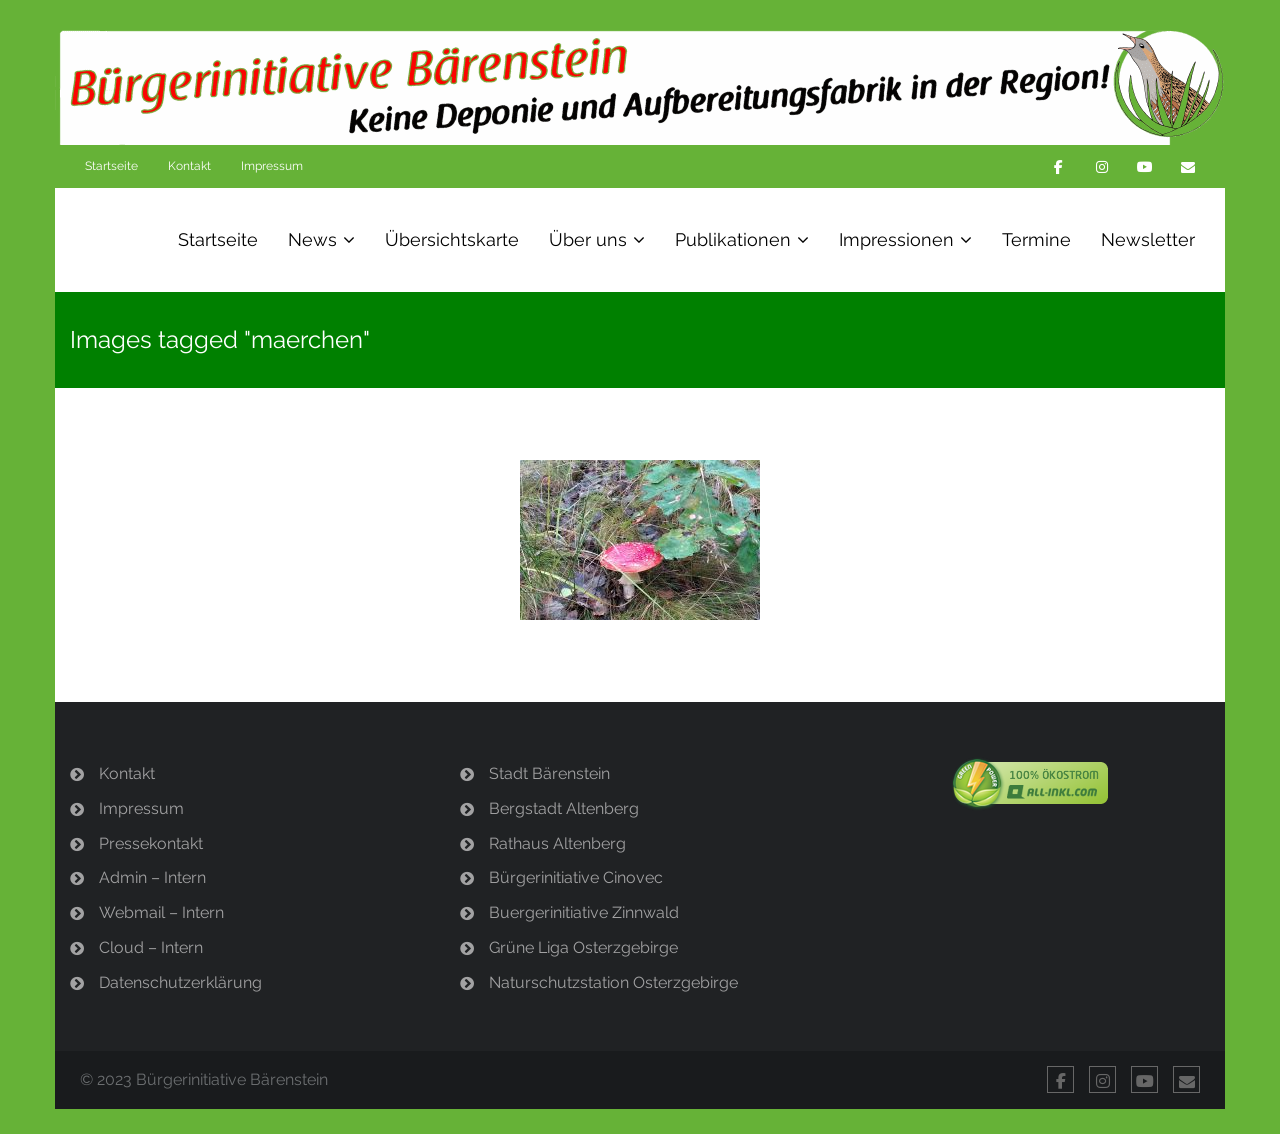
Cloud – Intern (151, 947)
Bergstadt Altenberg (564, 808)
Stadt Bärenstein (549, 773)
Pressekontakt (151, 843)
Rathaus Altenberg (557, 843)
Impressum (272, 166)
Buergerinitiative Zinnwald (584, 912)
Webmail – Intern (161, 912)
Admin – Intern (152, 877)
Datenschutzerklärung (180, 982)
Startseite (111, 166)
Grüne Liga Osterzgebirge (583, 947)
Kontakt (189, 166)
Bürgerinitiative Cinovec (576, 877)
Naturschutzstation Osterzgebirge (613, 982)
